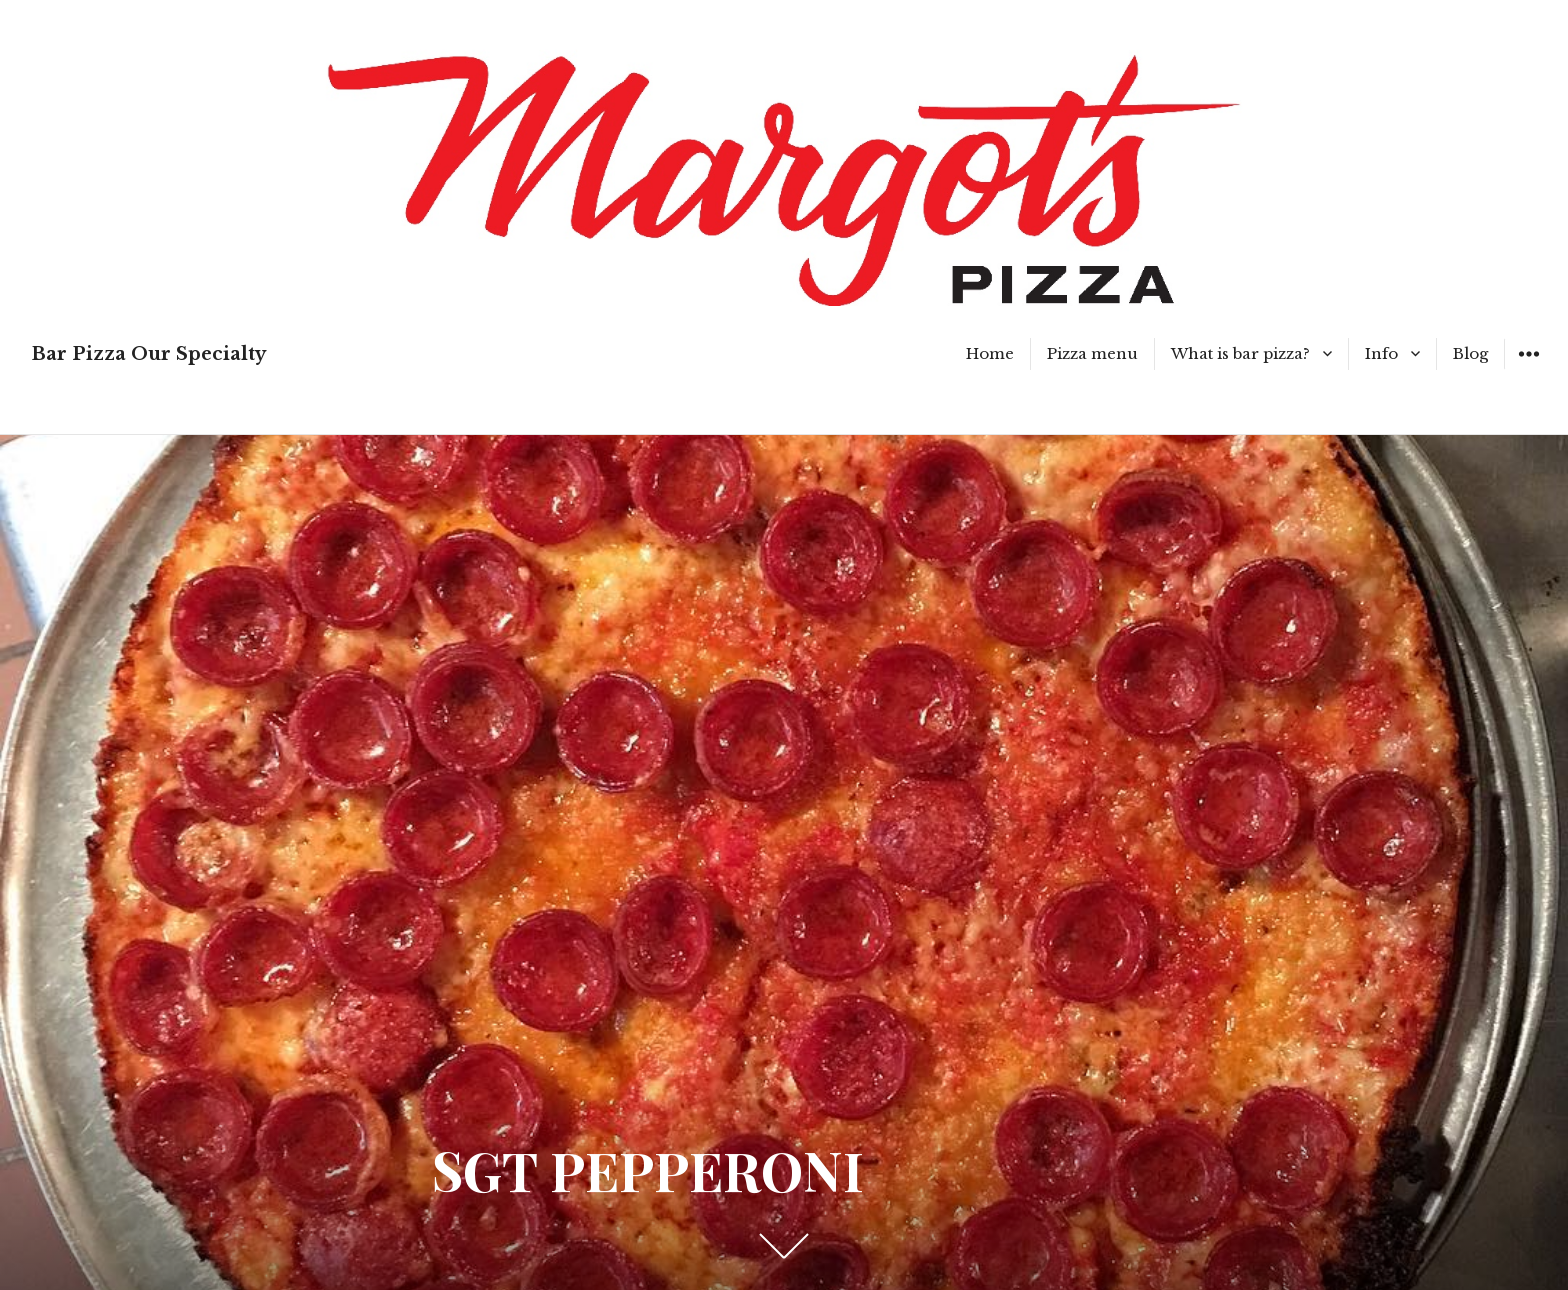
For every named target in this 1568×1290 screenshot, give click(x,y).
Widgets (1528, 368)
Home (990, 353)
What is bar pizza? (1240, 353)
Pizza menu (1092, 353)
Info (1381, 353)
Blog (1470, 353)
